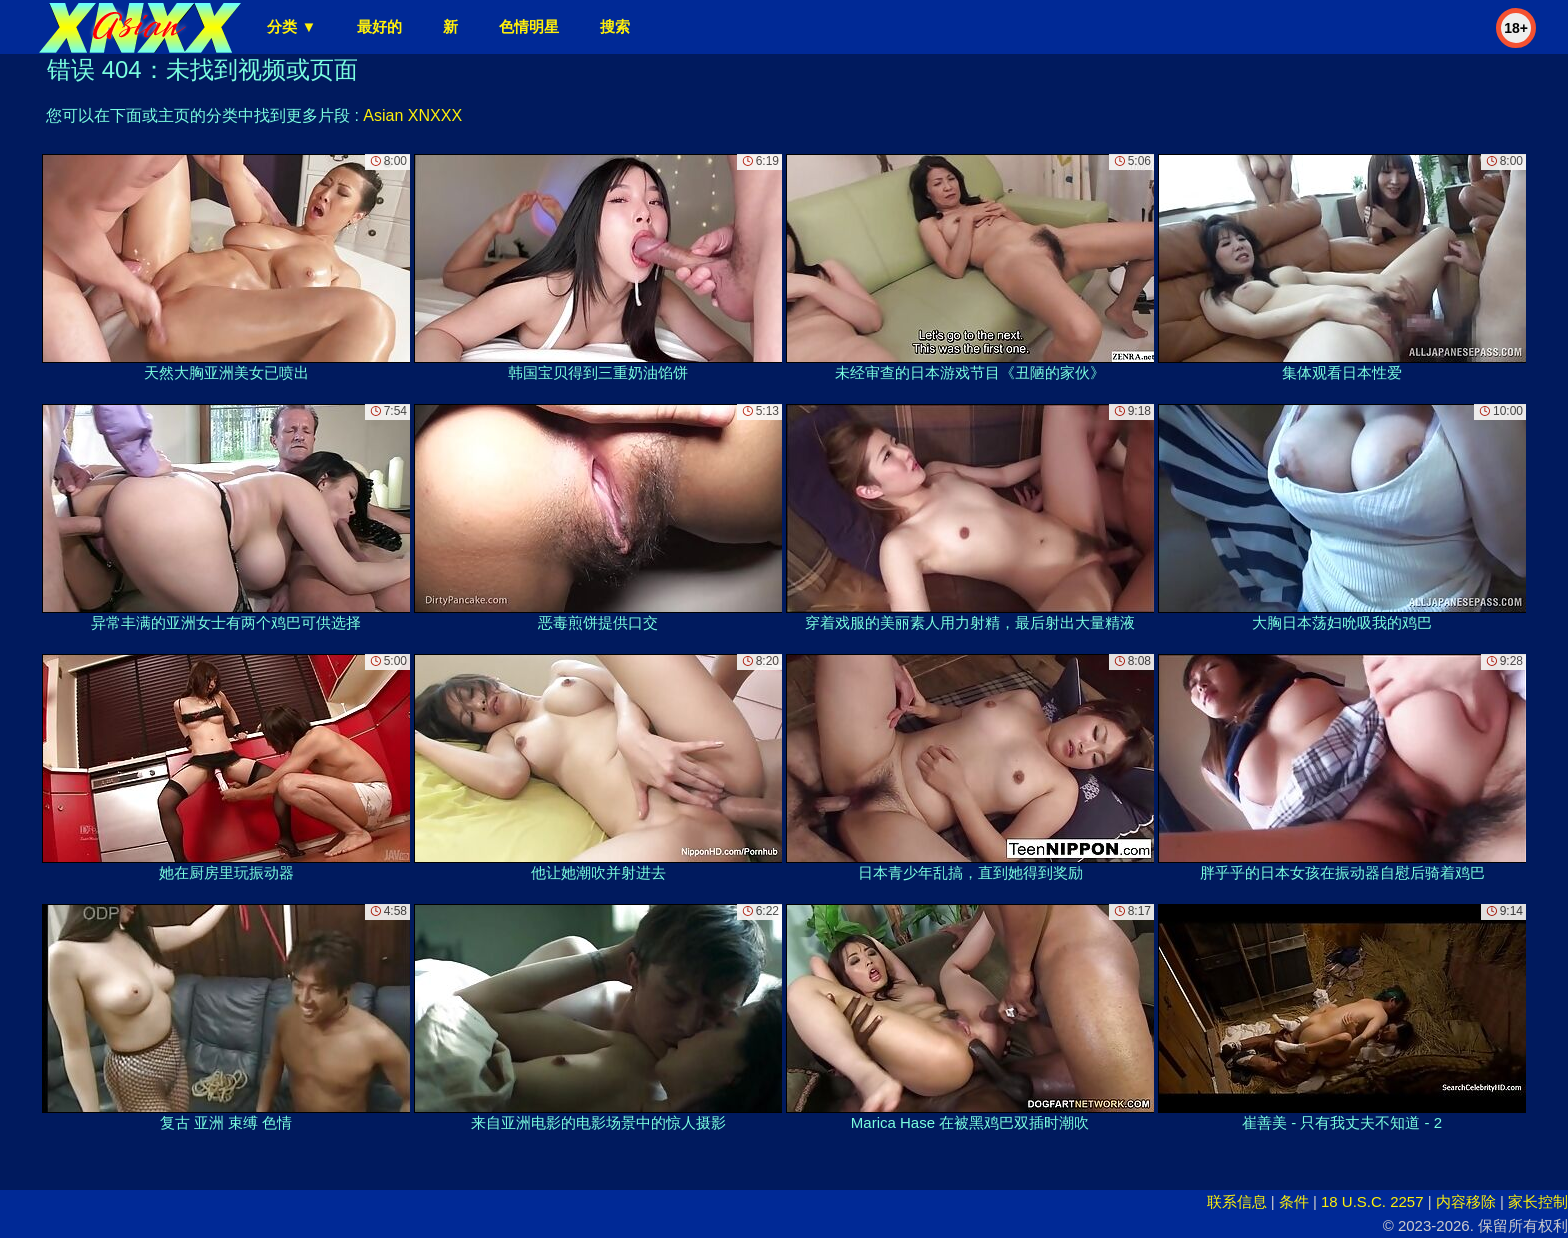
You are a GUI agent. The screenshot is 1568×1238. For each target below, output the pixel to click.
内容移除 (1466, 1201)
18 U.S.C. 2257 (1372, 1201)
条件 (1294, 1201)
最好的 (379, 26)
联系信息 (1237, 1201)
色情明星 (529, 26)
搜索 (615, 26)
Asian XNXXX (412, 115)
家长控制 (1538, 1201)
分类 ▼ (291, 26)
